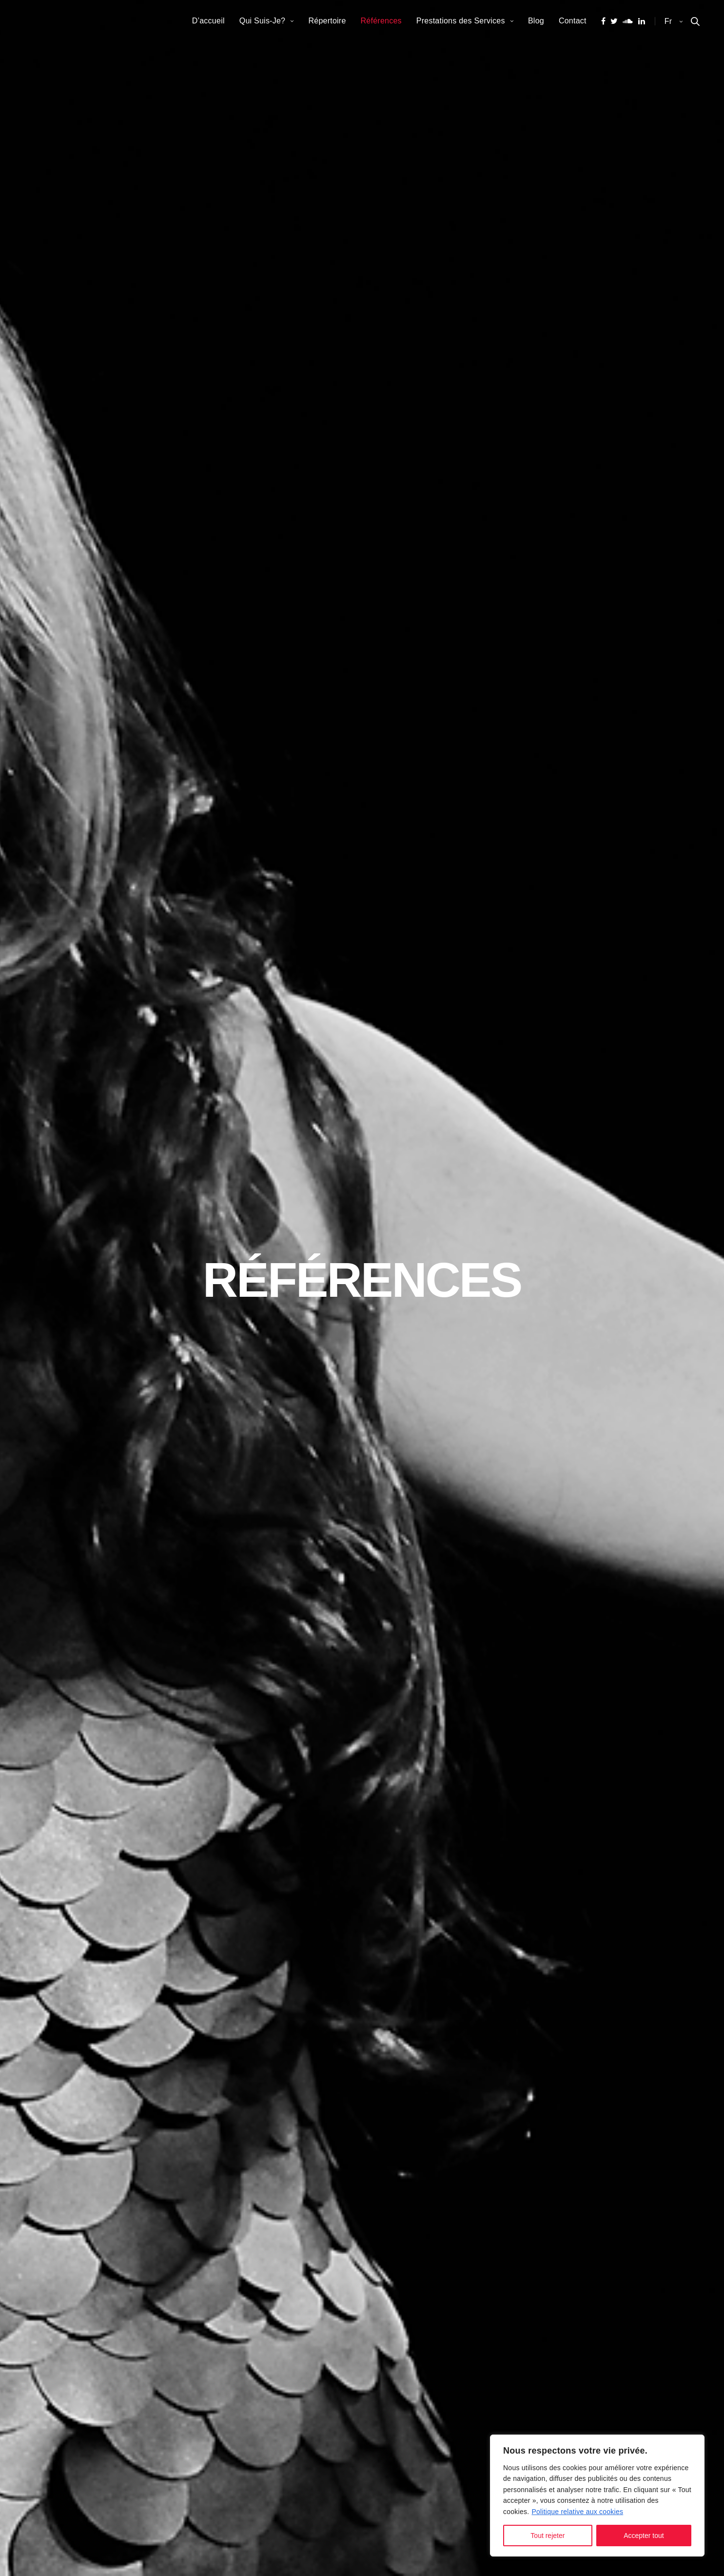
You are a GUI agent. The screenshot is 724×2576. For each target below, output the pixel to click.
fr (669, 21)
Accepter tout (644, 2535)
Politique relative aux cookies (577, 2512)
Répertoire (327, 21)
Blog (536, 21)
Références (381, 21)
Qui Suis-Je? (262, 21)
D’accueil (208, 21)
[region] (597, 2495)
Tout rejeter (547, 2535)
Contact (573, 21)
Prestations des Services (460, 21)
